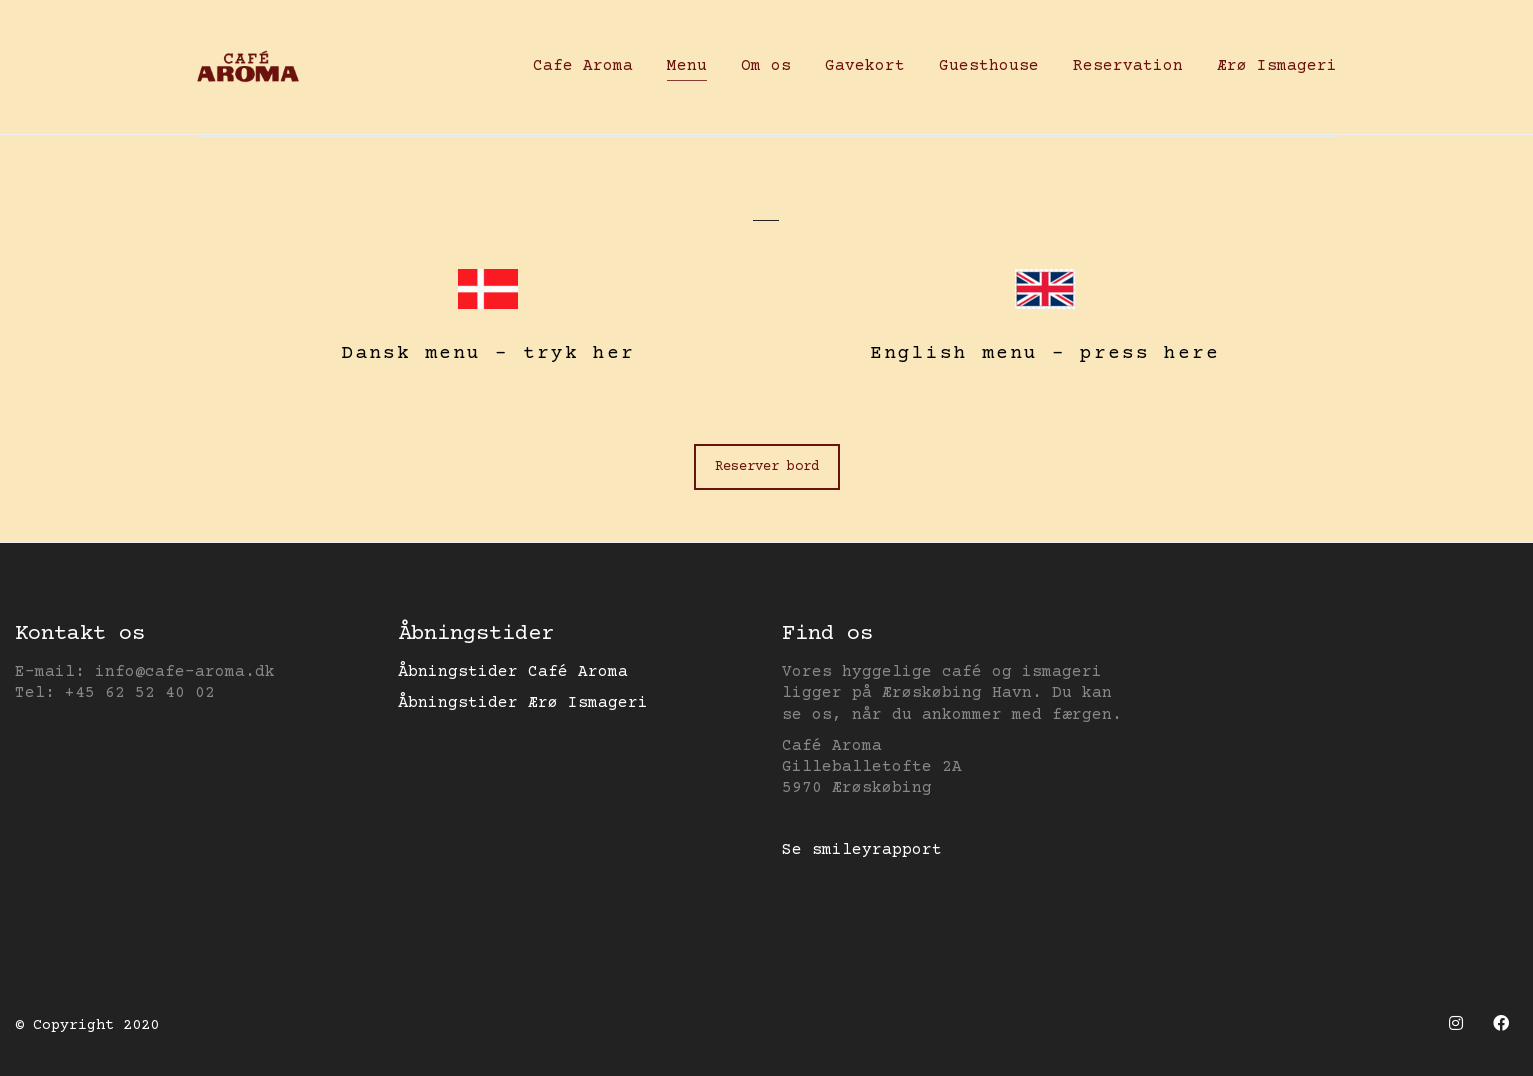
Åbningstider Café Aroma (513, 672)
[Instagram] (1455, 1023)
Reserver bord (767, 467)
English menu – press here (1045, 353)
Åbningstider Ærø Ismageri (523, 703)
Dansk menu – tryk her (488, 353)
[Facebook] (1500, 1023)
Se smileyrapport (862, 850)
